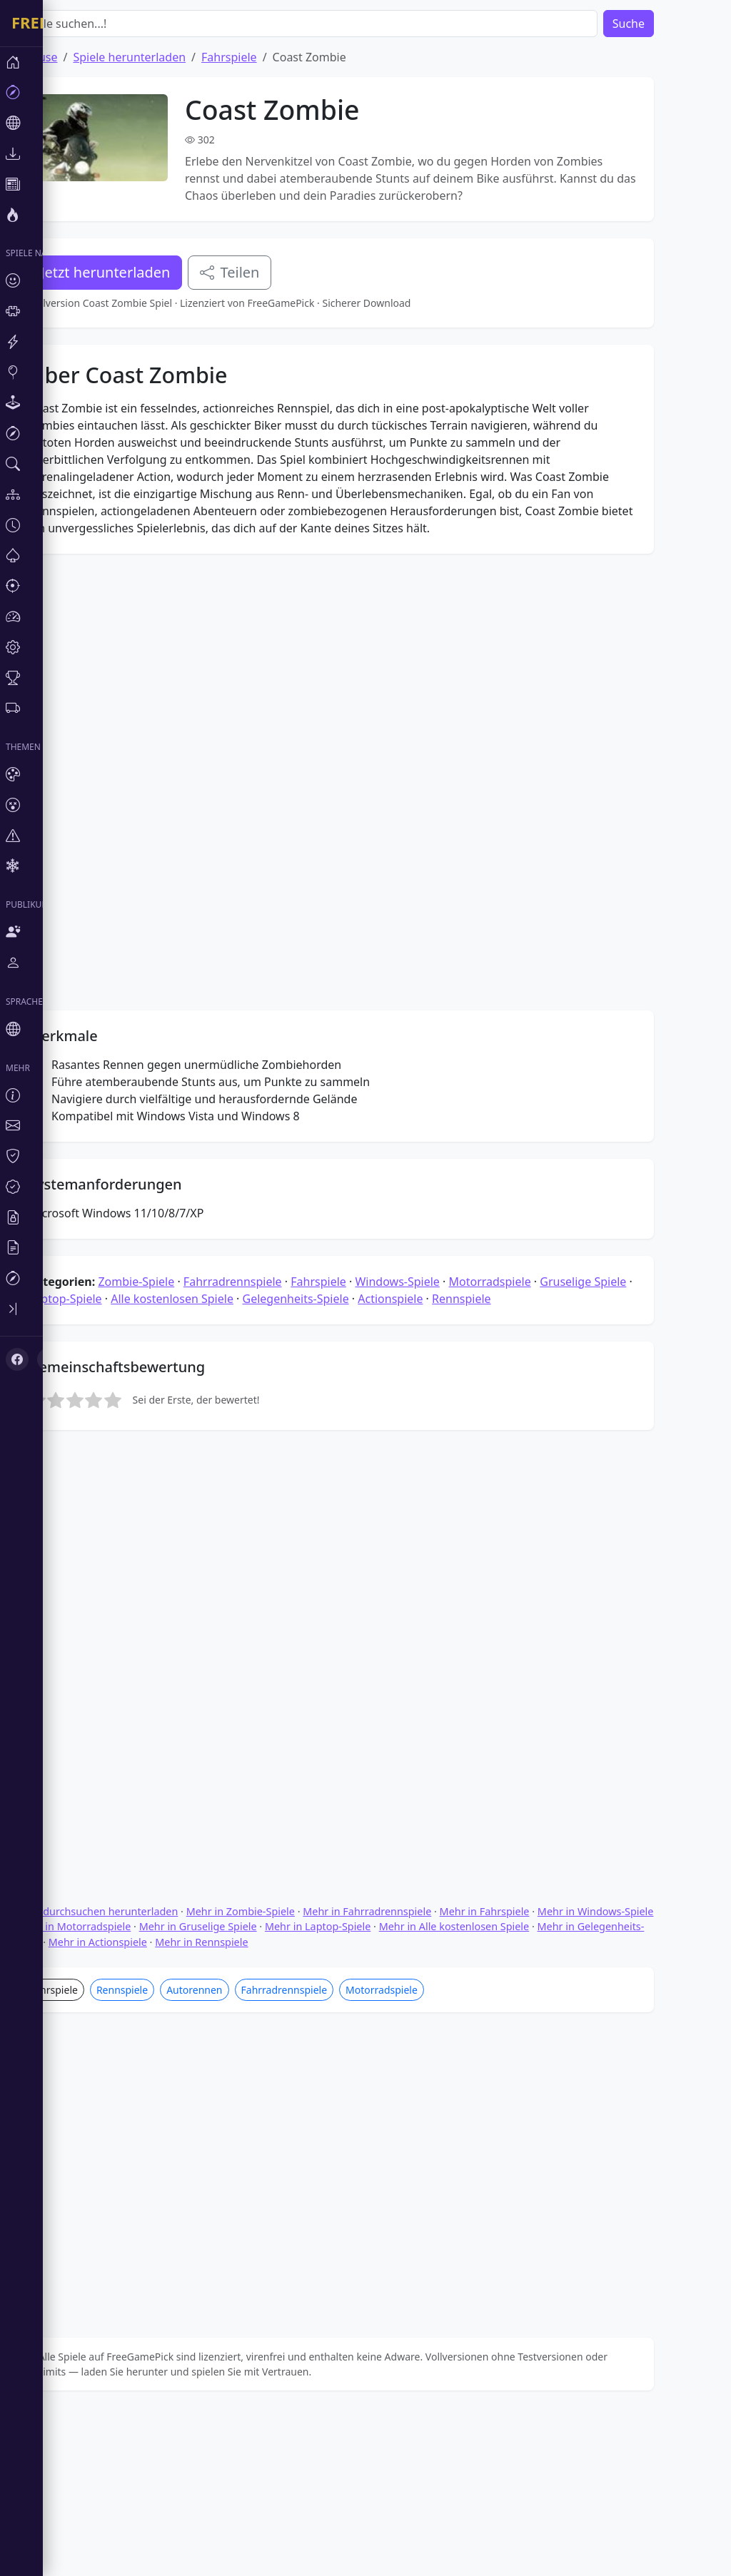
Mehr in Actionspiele (140, 2130)
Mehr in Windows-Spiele (638, 2099)
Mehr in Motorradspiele (117, 2115)
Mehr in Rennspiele (244, 2130)
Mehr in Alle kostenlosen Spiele (497, 2115)
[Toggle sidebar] (21, 1178)
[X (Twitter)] (37, 1224)
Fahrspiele (272, 57)
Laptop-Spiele (108, 1610)
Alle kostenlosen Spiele (214, 1610)
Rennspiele (504, 1610)
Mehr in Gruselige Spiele (241, 2115)
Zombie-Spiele (179, 1593)
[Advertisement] (375, 444)
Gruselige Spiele (626, 1593)
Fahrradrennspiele (275, 1593)
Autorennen (237, 2178)
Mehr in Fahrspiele (528, 2099)
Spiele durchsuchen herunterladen (137, 2099)
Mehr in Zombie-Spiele (283, 2099)
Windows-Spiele (440, 1593)
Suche (671, 23)
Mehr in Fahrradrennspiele (410, 2099)
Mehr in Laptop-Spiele (360, 2115)
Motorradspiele (532, 1593)
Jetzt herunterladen (148, 272)
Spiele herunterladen (172, 57)
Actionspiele (432, 1610)
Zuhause (77, 57)
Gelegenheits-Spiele (339, 1610)
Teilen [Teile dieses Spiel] (272, 272)
